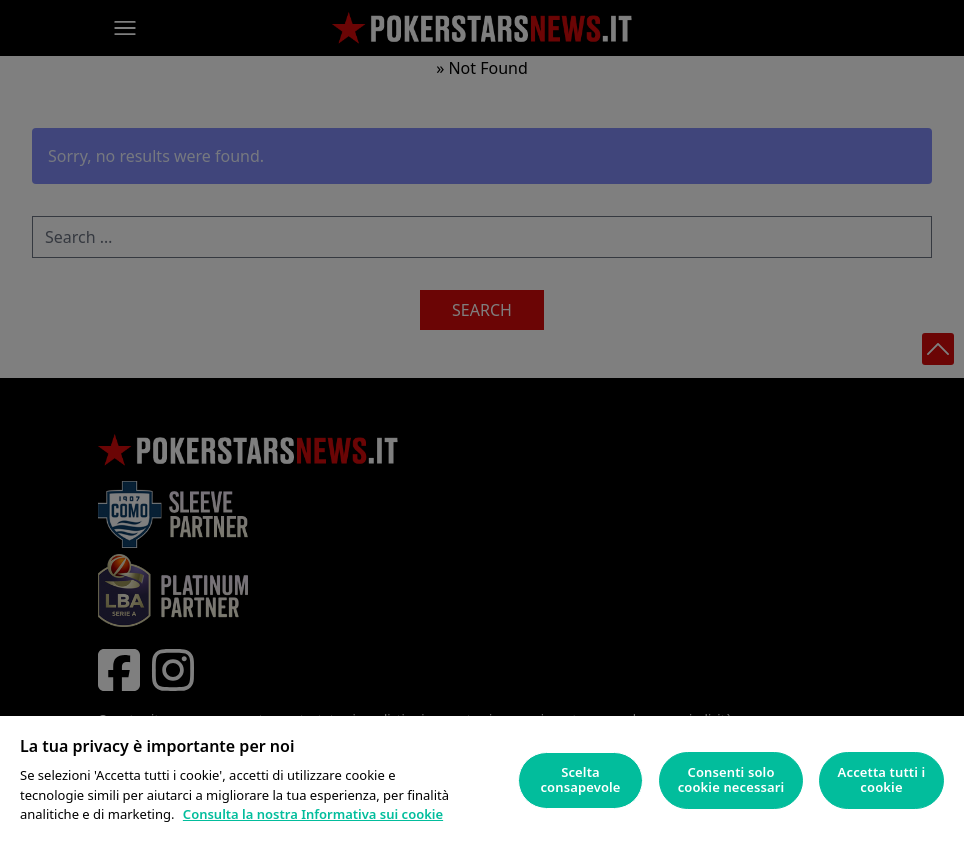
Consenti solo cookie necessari (731, 780)
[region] (482, 780)
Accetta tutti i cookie (882, 780)
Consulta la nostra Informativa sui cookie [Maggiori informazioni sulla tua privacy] (313, 814)
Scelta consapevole (580, 780)
